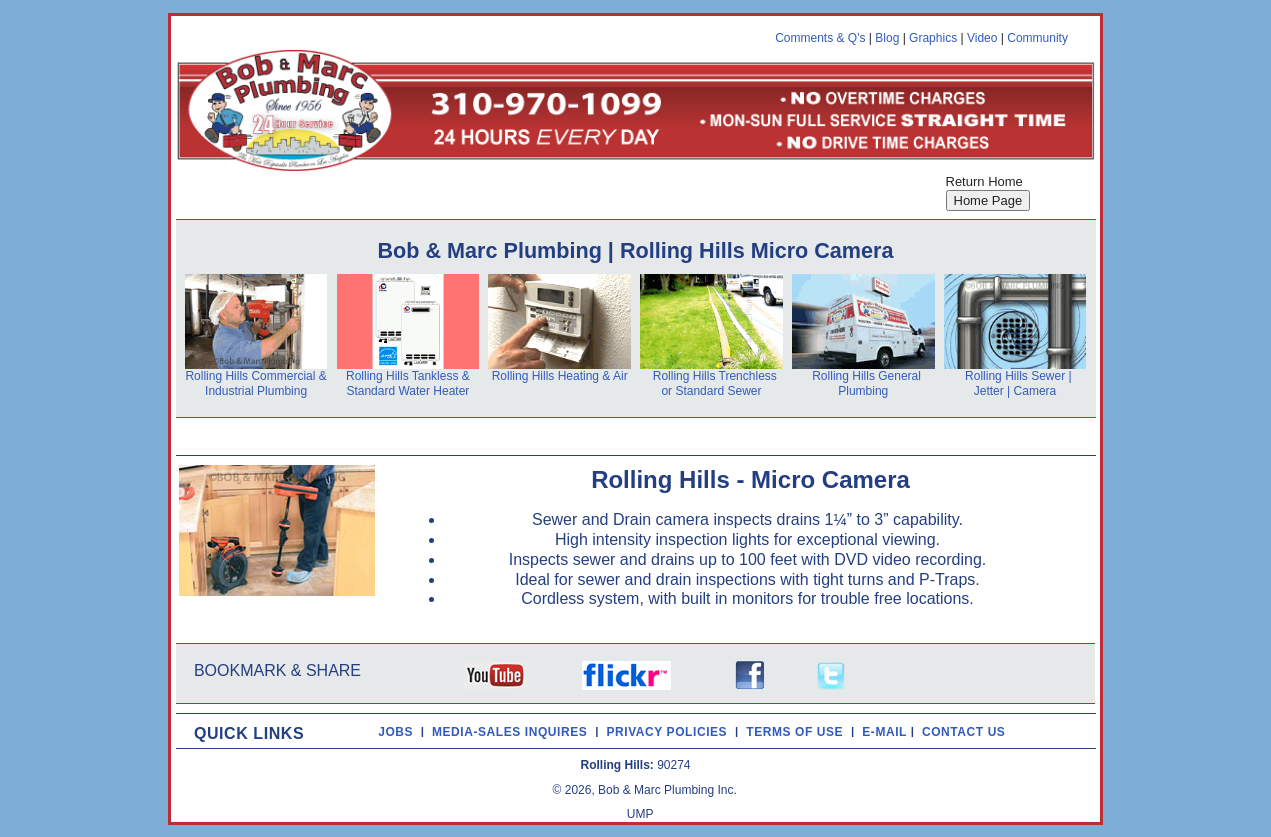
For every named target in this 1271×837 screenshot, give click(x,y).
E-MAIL (886, 731)
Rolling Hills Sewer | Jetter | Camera (1018, 383)
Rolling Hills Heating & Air (560, 376)
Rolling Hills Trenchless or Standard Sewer (715, 383)
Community (1037, 38)
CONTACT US (967, 731)
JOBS (395, 731)
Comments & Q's (820, 38)
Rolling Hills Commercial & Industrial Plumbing (255, 383)
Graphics (933, 38)
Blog (887, 38)
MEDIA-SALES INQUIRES (513, 731)
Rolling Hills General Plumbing (866, 383)
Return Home (984, 181)
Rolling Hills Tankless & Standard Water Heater (408, 383)
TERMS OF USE (798, 731)
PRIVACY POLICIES (670, 731)
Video (982, 38)
